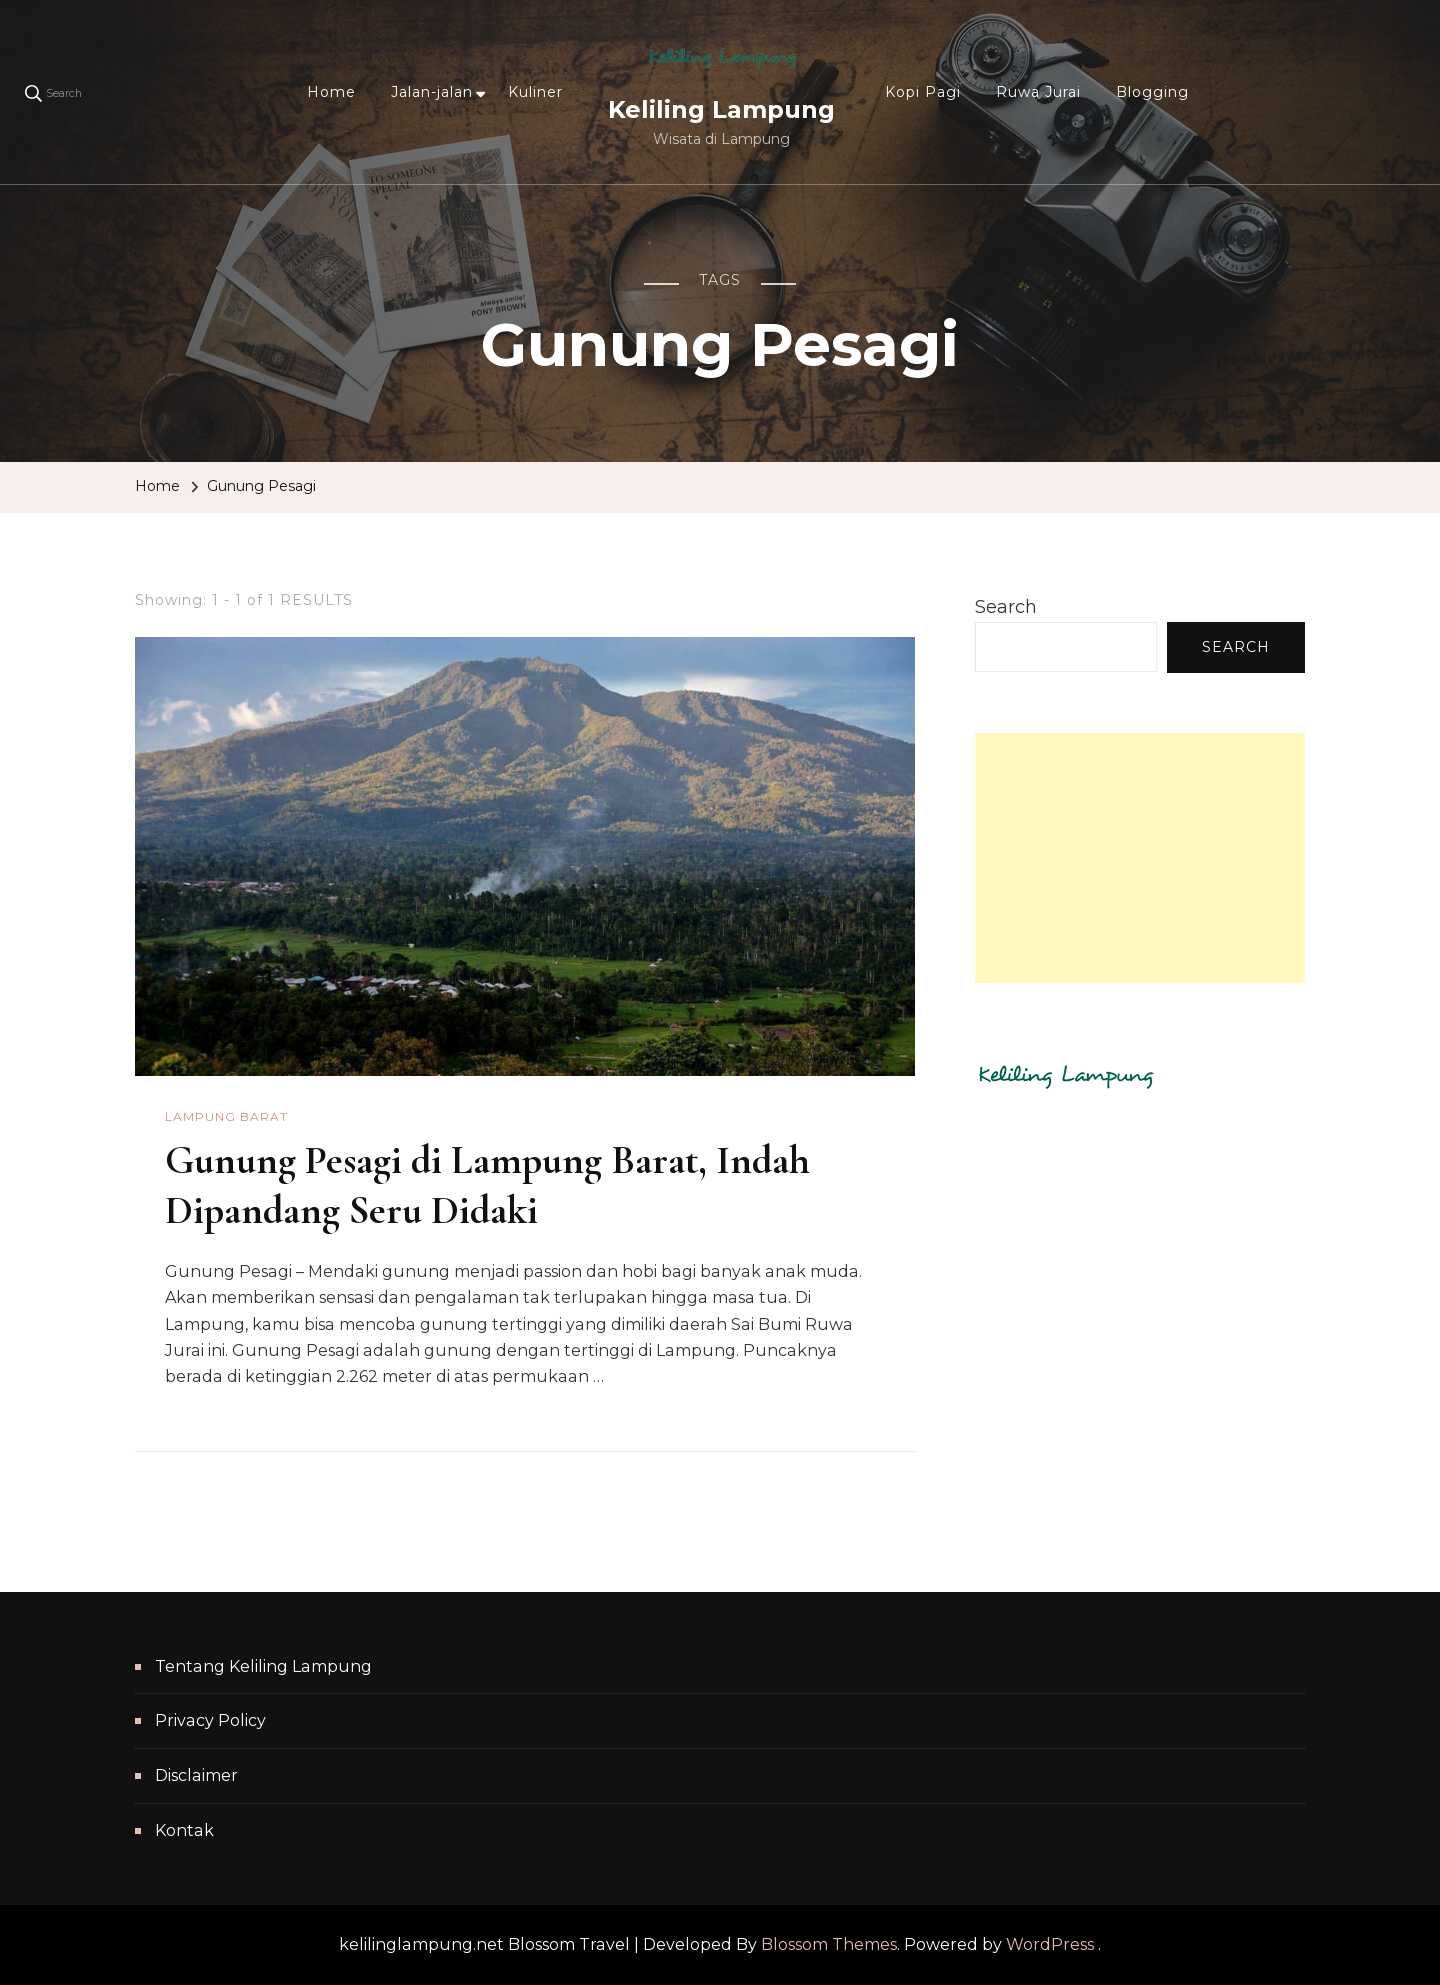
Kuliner (535, 92)
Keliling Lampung (721, 109)
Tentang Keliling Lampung (263, 1666)
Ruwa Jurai (1038, 92)
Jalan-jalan (432, 92)
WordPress (1050, 1944)
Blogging (1152, 92)
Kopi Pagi (923, 92)
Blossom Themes (829, 1944)
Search (1006, 607)
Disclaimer (196, 1775)
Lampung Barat (226, 1116)
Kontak (184, 1830)
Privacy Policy (210, 1720)
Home (331, 92)
